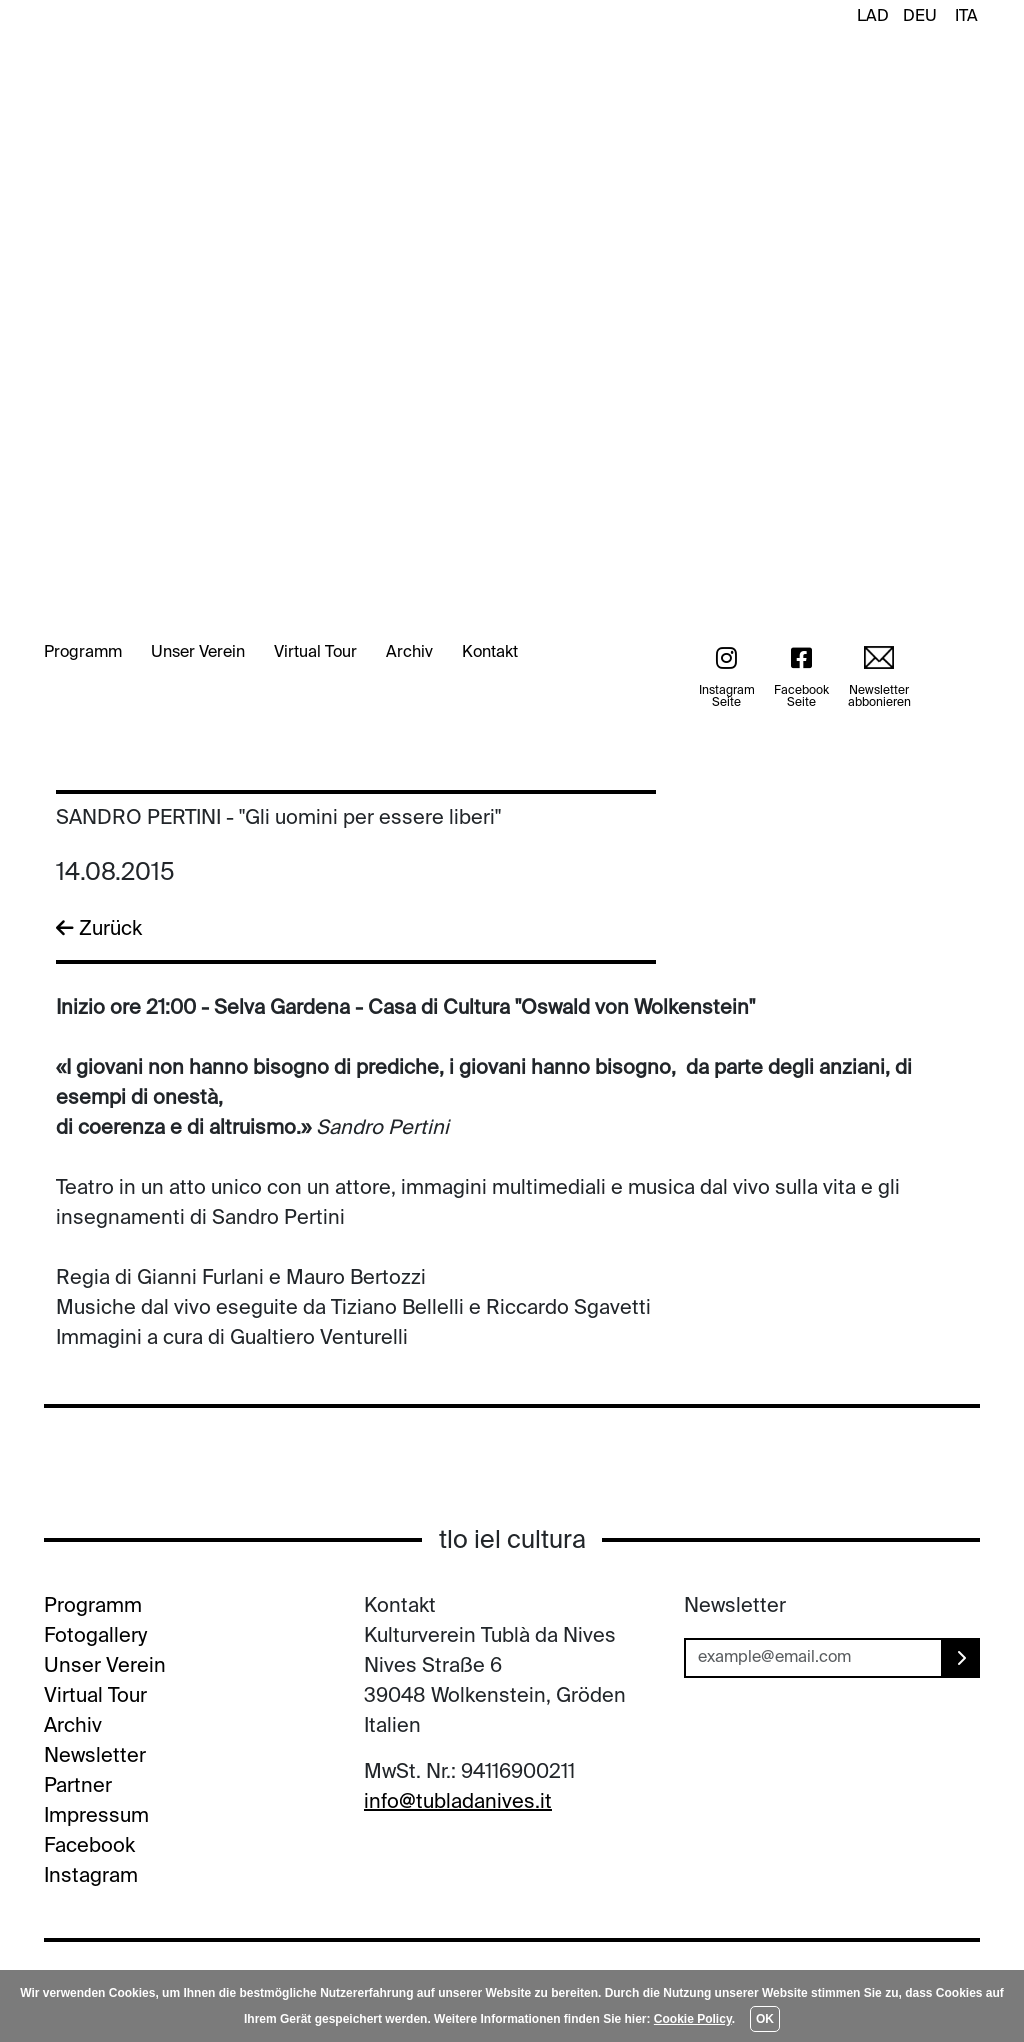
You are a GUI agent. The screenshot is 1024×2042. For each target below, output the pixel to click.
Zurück (99, 929)
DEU (920, 17)
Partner (78, 1787)
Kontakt (490, 653)
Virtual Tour (315, 653)
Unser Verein (198, 653)
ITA (966, 17)
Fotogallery (95, 1637)
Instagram (91, 1877)
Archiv (409, 653)
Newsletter (95, 1757)
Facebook (89, 1847)
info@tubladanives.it (458, 1803)
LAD (873, 17)
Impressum (96, 1817)
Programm (83, 653)
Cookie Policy (693, 2019)
